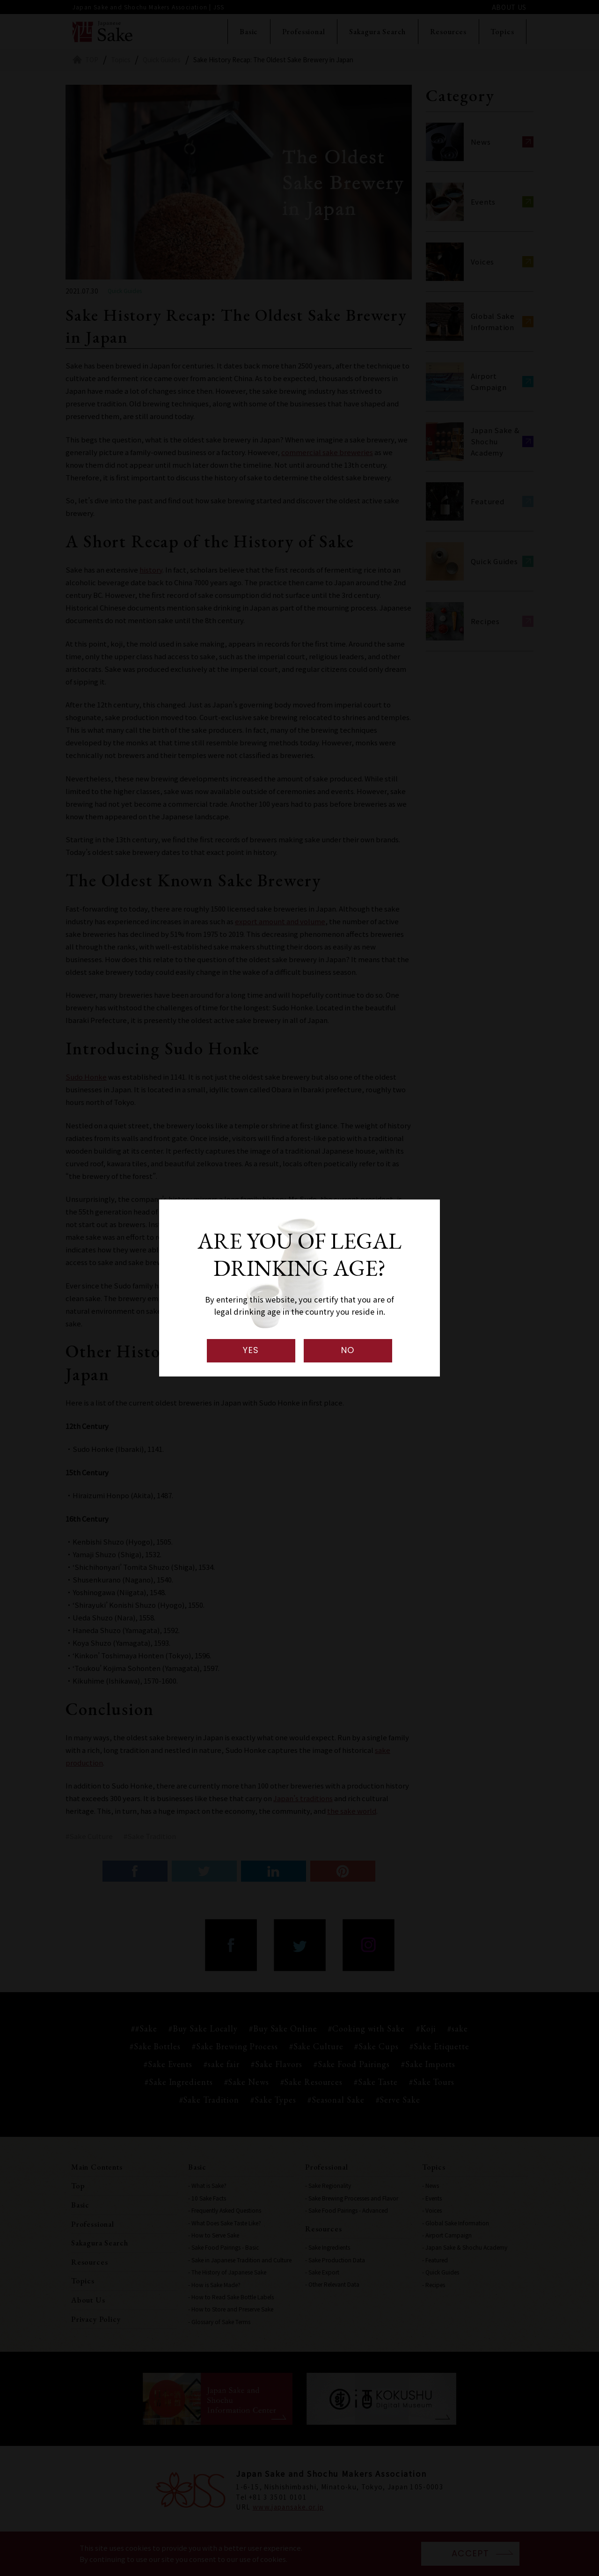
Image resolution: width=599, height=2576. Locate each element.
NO (348, 1350)
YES (251, 1350)
